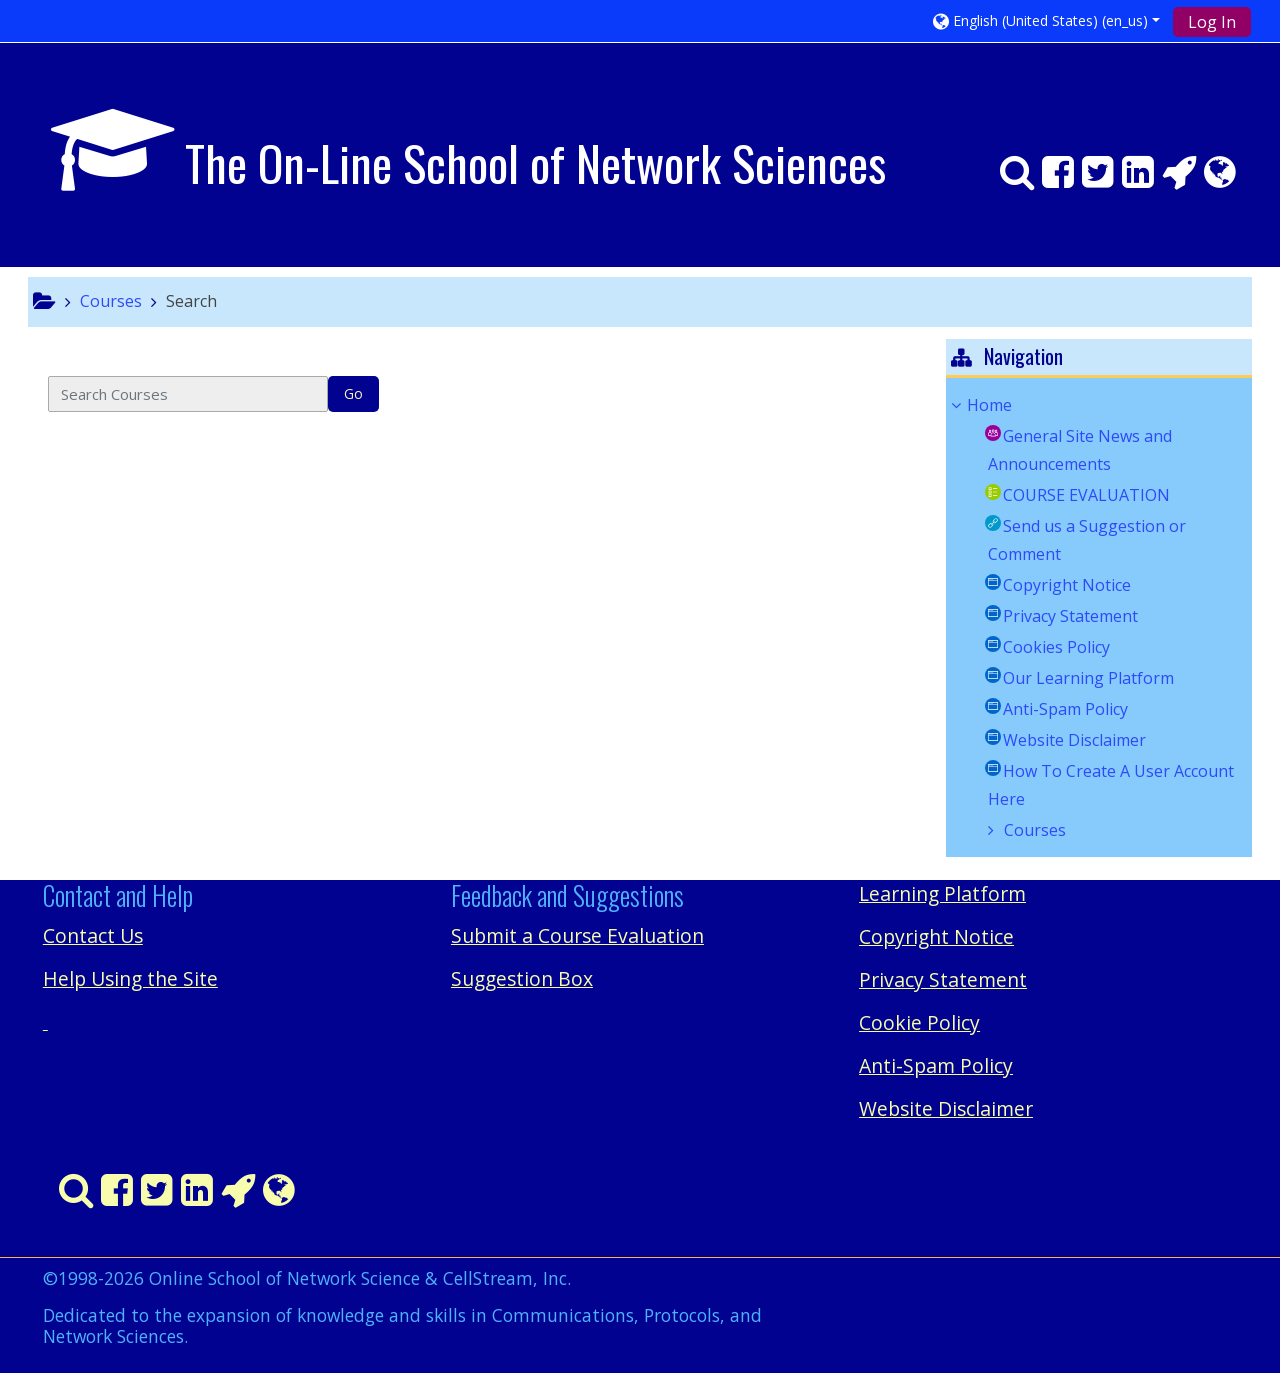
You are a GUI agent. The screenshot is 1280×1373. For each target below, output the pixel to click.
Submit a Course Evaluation (577, 935)
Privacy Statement (943, 979)
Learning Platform (942, 893)
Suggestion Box (522, 978)
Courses (1050, 830)
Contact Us (93, 935)
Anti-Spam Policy (936, 1065)
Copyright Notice (936, 936)
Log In (1212, 22)
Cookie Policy (919, 1022)
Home (1004, 405)
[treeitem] (1106, 405)
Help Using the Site (130, 978)
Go (353, 393)
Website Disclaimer (946, 1108)
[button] (1046, 20)
